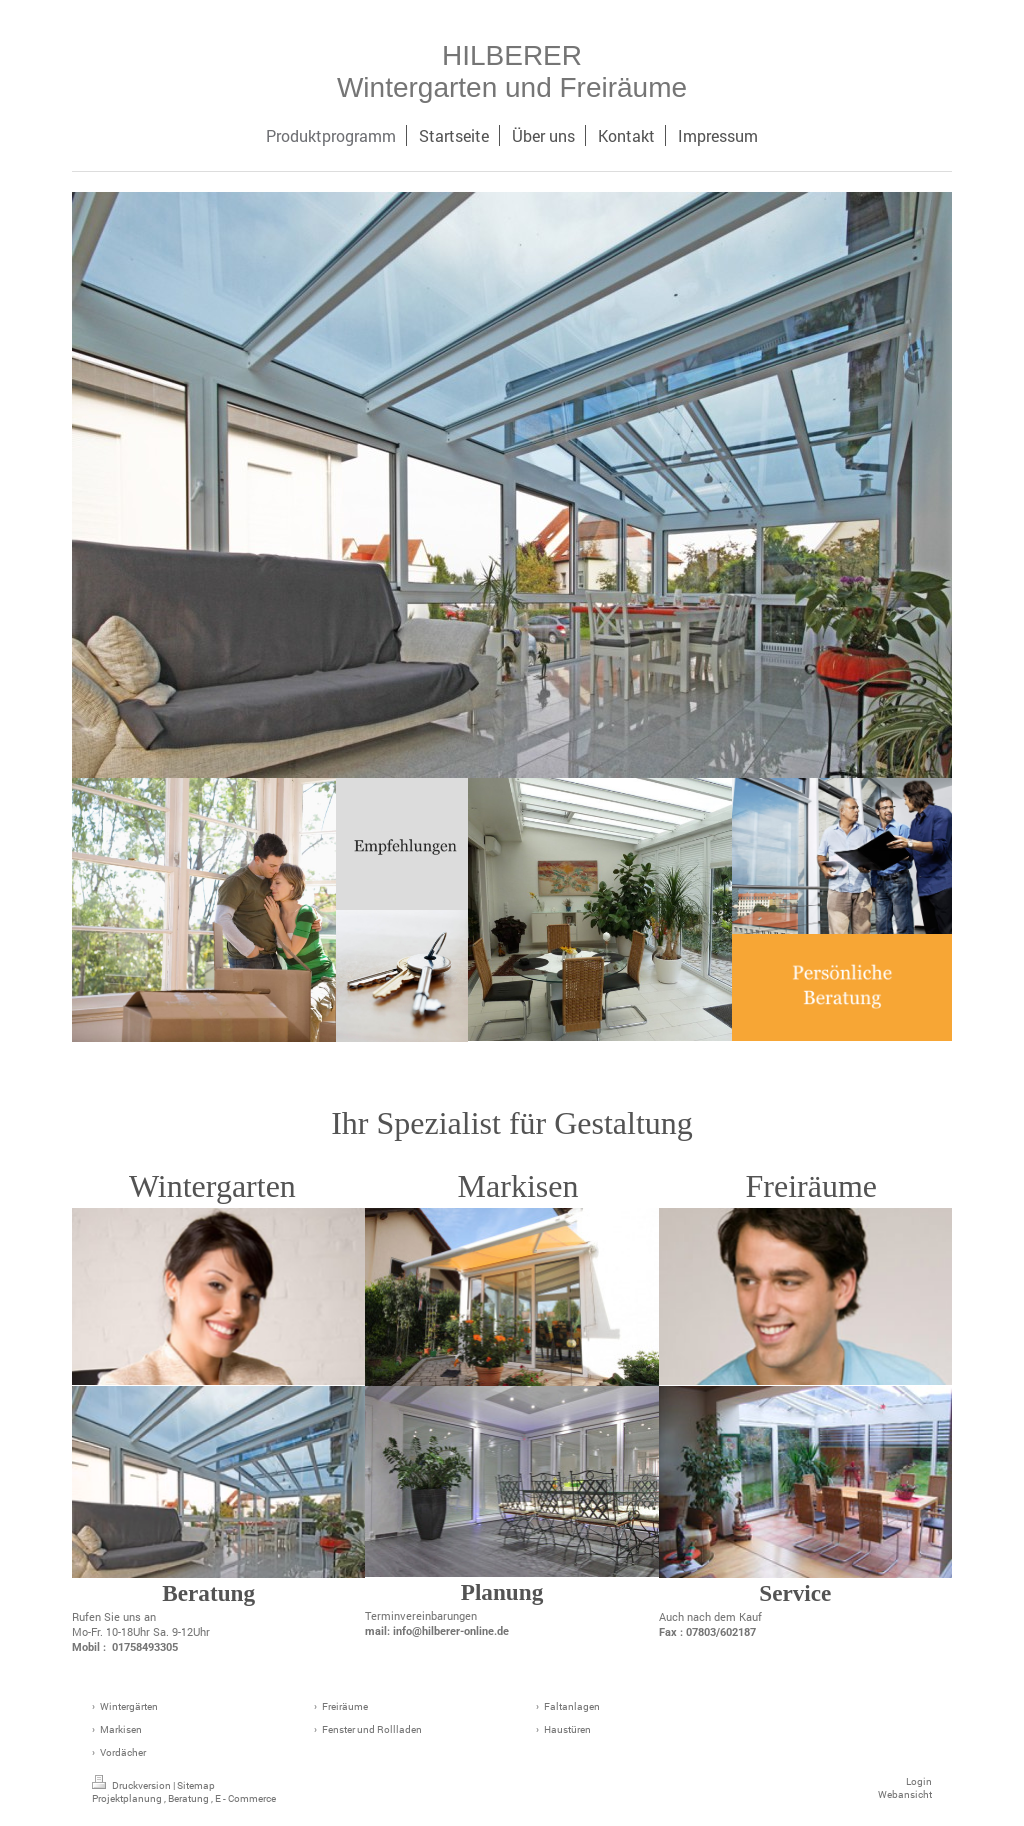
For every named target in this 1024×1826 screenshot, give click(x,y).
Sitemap (196, 1785)
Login (919, 1781)
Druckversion (132, 1785)
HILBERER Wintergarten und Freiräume (512, 71)
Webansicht (905, 1794)
